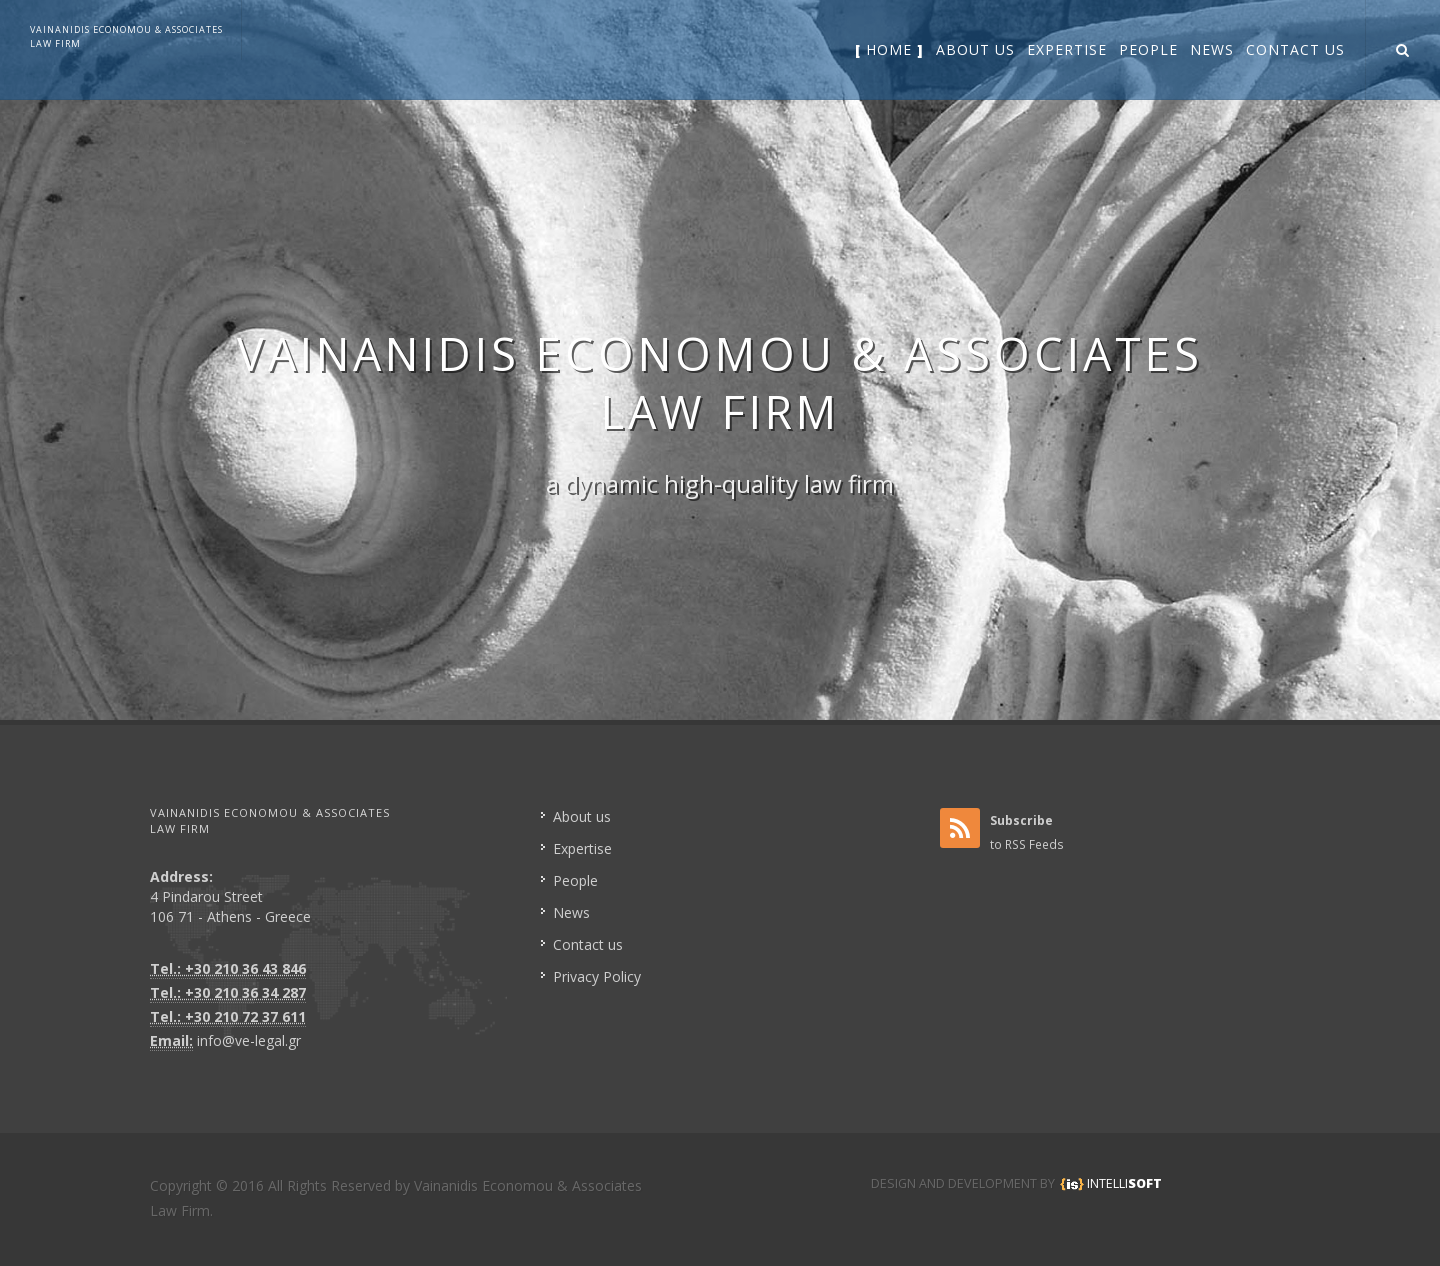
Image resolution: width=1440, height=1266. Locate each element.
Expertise (582, 848)
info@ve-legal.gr (249, 1040)
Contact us (588, 944)
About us (582, 816)
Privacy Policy (597, 976)
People (575, 880)
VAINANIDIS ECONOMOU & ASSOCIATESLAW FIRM (126, 36)
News (571, 912)
